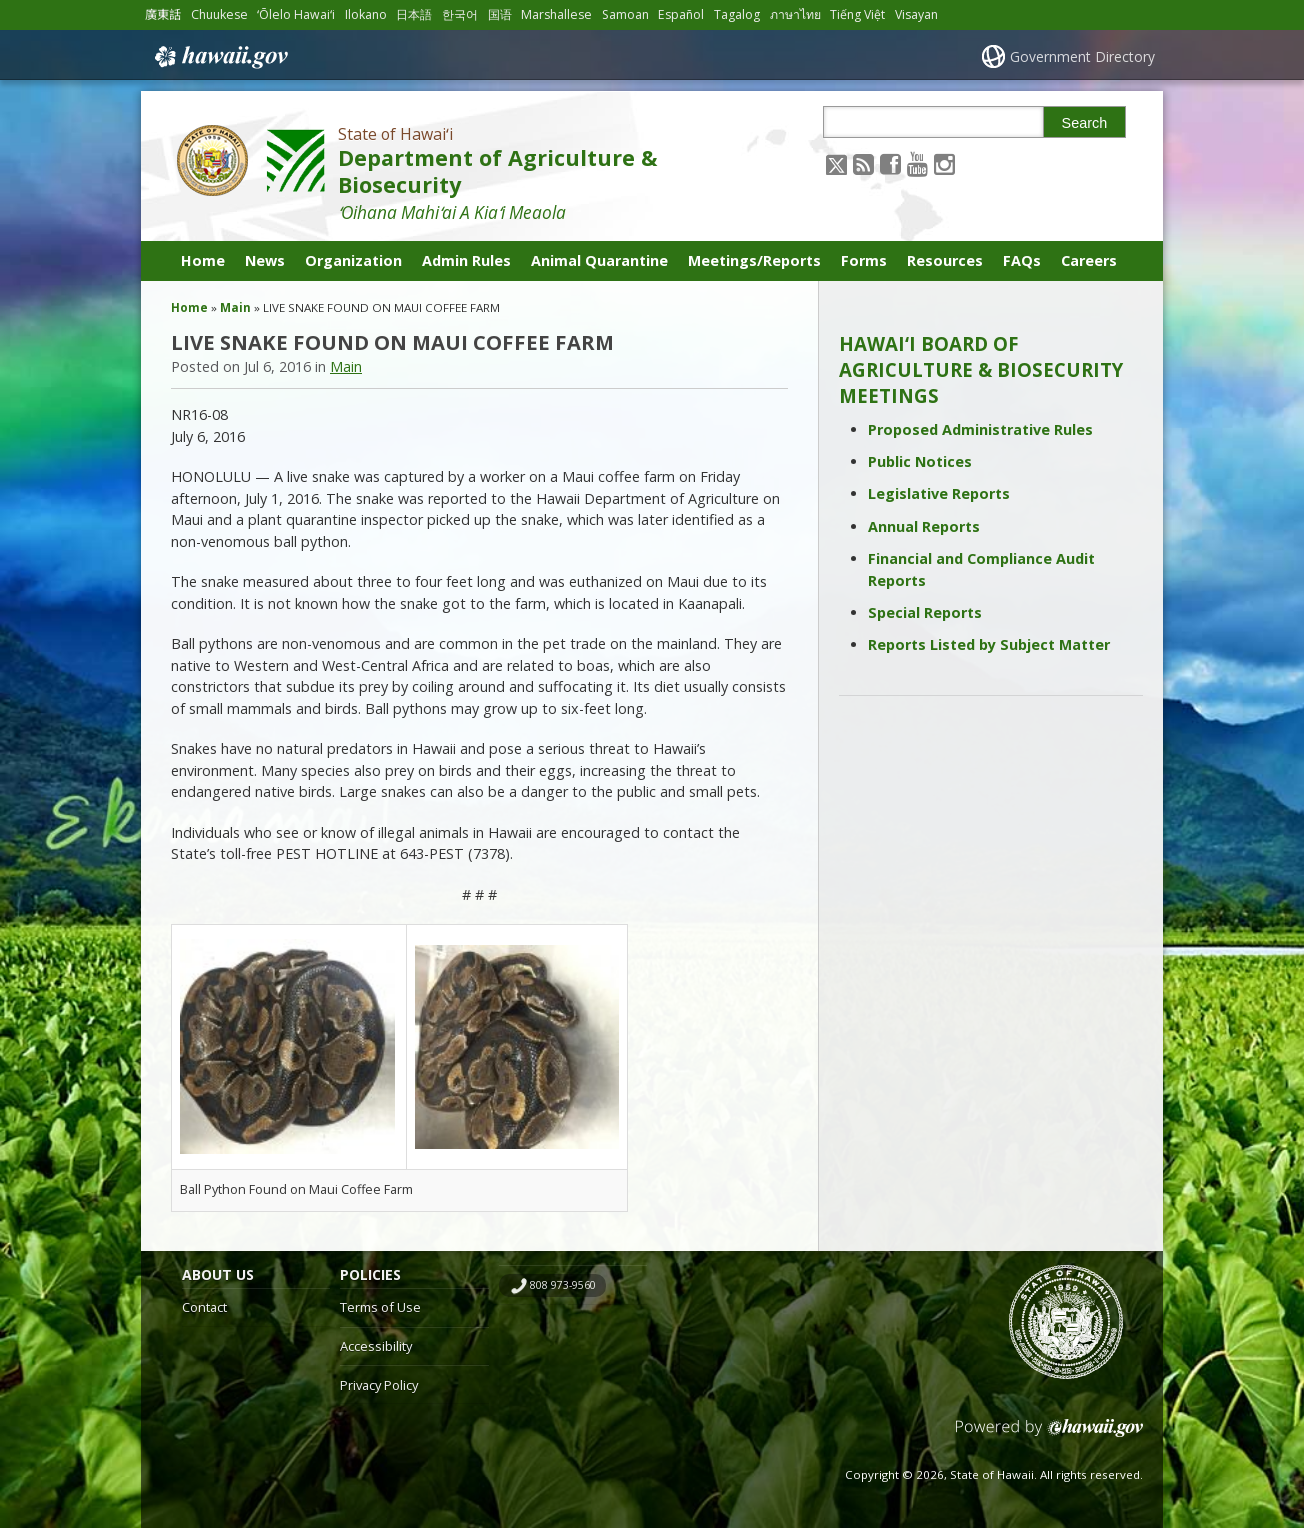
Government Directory (1082, 56)
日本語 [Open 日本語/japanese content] (414, 14)
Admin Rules (466, 260)
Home (203, 260)
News (265, 260)
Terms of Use (380, 1307)
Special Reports (925, 612)
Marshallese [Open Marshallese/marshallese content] (556, 14)
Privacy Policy (379, 1385)
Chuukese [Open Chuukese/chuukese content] (219, 14)
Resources (945, 260)
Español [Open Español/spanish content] (681, 14)
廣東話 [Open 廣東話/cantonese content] (163, 14)
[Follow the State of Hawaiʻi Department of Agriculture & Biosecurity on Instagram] (944, 163)
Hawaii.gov (219, 57)
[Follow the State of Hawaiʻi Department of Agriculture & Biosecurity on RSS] (863, 163)
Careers (1089, 260)
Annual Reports (924, 526)
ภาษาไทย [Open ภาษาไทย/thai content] (795, 14)
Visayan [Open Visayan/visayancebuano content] (916, 14)
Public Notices (920, 461)
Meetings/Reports (754, 260)
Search (1085, 123)
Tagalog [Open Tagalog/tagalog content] (737, 14)
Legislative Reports (939, 493)
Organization (353, 260)
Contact (204, 1307)
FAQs (1022, 260)
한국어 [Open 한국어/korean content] (460, 14)
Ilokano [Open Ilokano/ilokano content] (366, 14)
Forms (864, 260)
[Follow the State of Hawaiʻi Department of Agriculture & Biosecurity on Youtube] (917, 163)
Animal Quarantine (599, 260)
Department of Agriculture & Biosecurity (497, 171)
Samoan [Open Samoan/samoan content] (625, 14)
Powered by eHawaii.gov (1049, 1435)
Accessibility (376, 1346)
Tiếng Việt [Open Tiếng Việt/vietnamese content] (857, 14)
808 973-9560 (563, 1285)
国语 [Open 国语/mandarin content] (500, 14)
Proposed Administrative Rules (980, 429)
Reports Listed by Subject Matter (989, 644)
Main (235, 307)
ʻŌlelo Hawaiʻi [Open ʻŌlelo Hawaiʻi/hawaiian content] (296, 14)
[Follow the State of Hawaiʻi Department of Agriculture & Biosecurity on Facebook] (890, 163)
